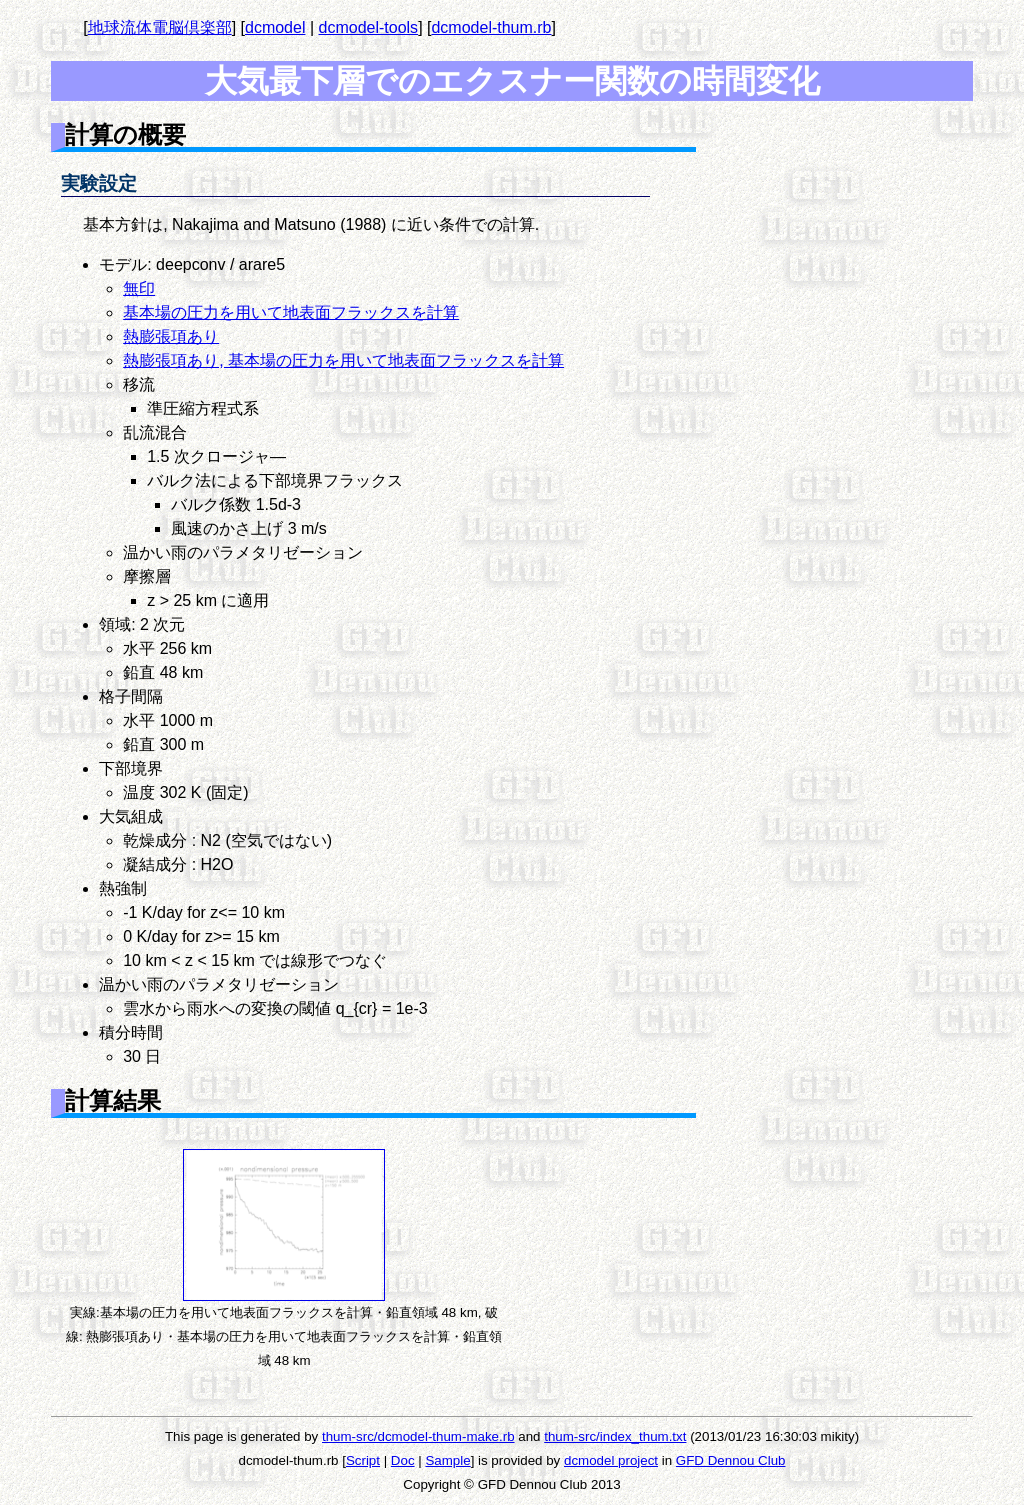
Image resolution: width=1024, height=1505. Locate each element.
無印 (139, 288)
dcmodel (275, 27)
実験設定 (99, 183)
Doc (403, 1460)
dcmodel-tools (369, 27)
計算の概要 (125, 134)
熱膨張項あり (171, 336)
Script (363, 1460)
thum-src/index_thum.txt (615, 1436)
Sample (447, 1460)
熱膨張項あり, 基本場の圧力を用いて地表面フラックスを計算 (343, 360)
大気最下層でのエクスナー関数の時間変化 (512, 81)
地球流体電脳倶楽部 (160, 27)
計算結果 (113, 1100)
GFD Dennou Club (731, 1460)
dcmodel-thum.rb (491, 27)
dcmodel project (611, 1460)
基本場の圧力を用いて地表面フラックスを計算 (291, 312)
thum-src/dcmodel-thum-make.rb (418, 1436)
